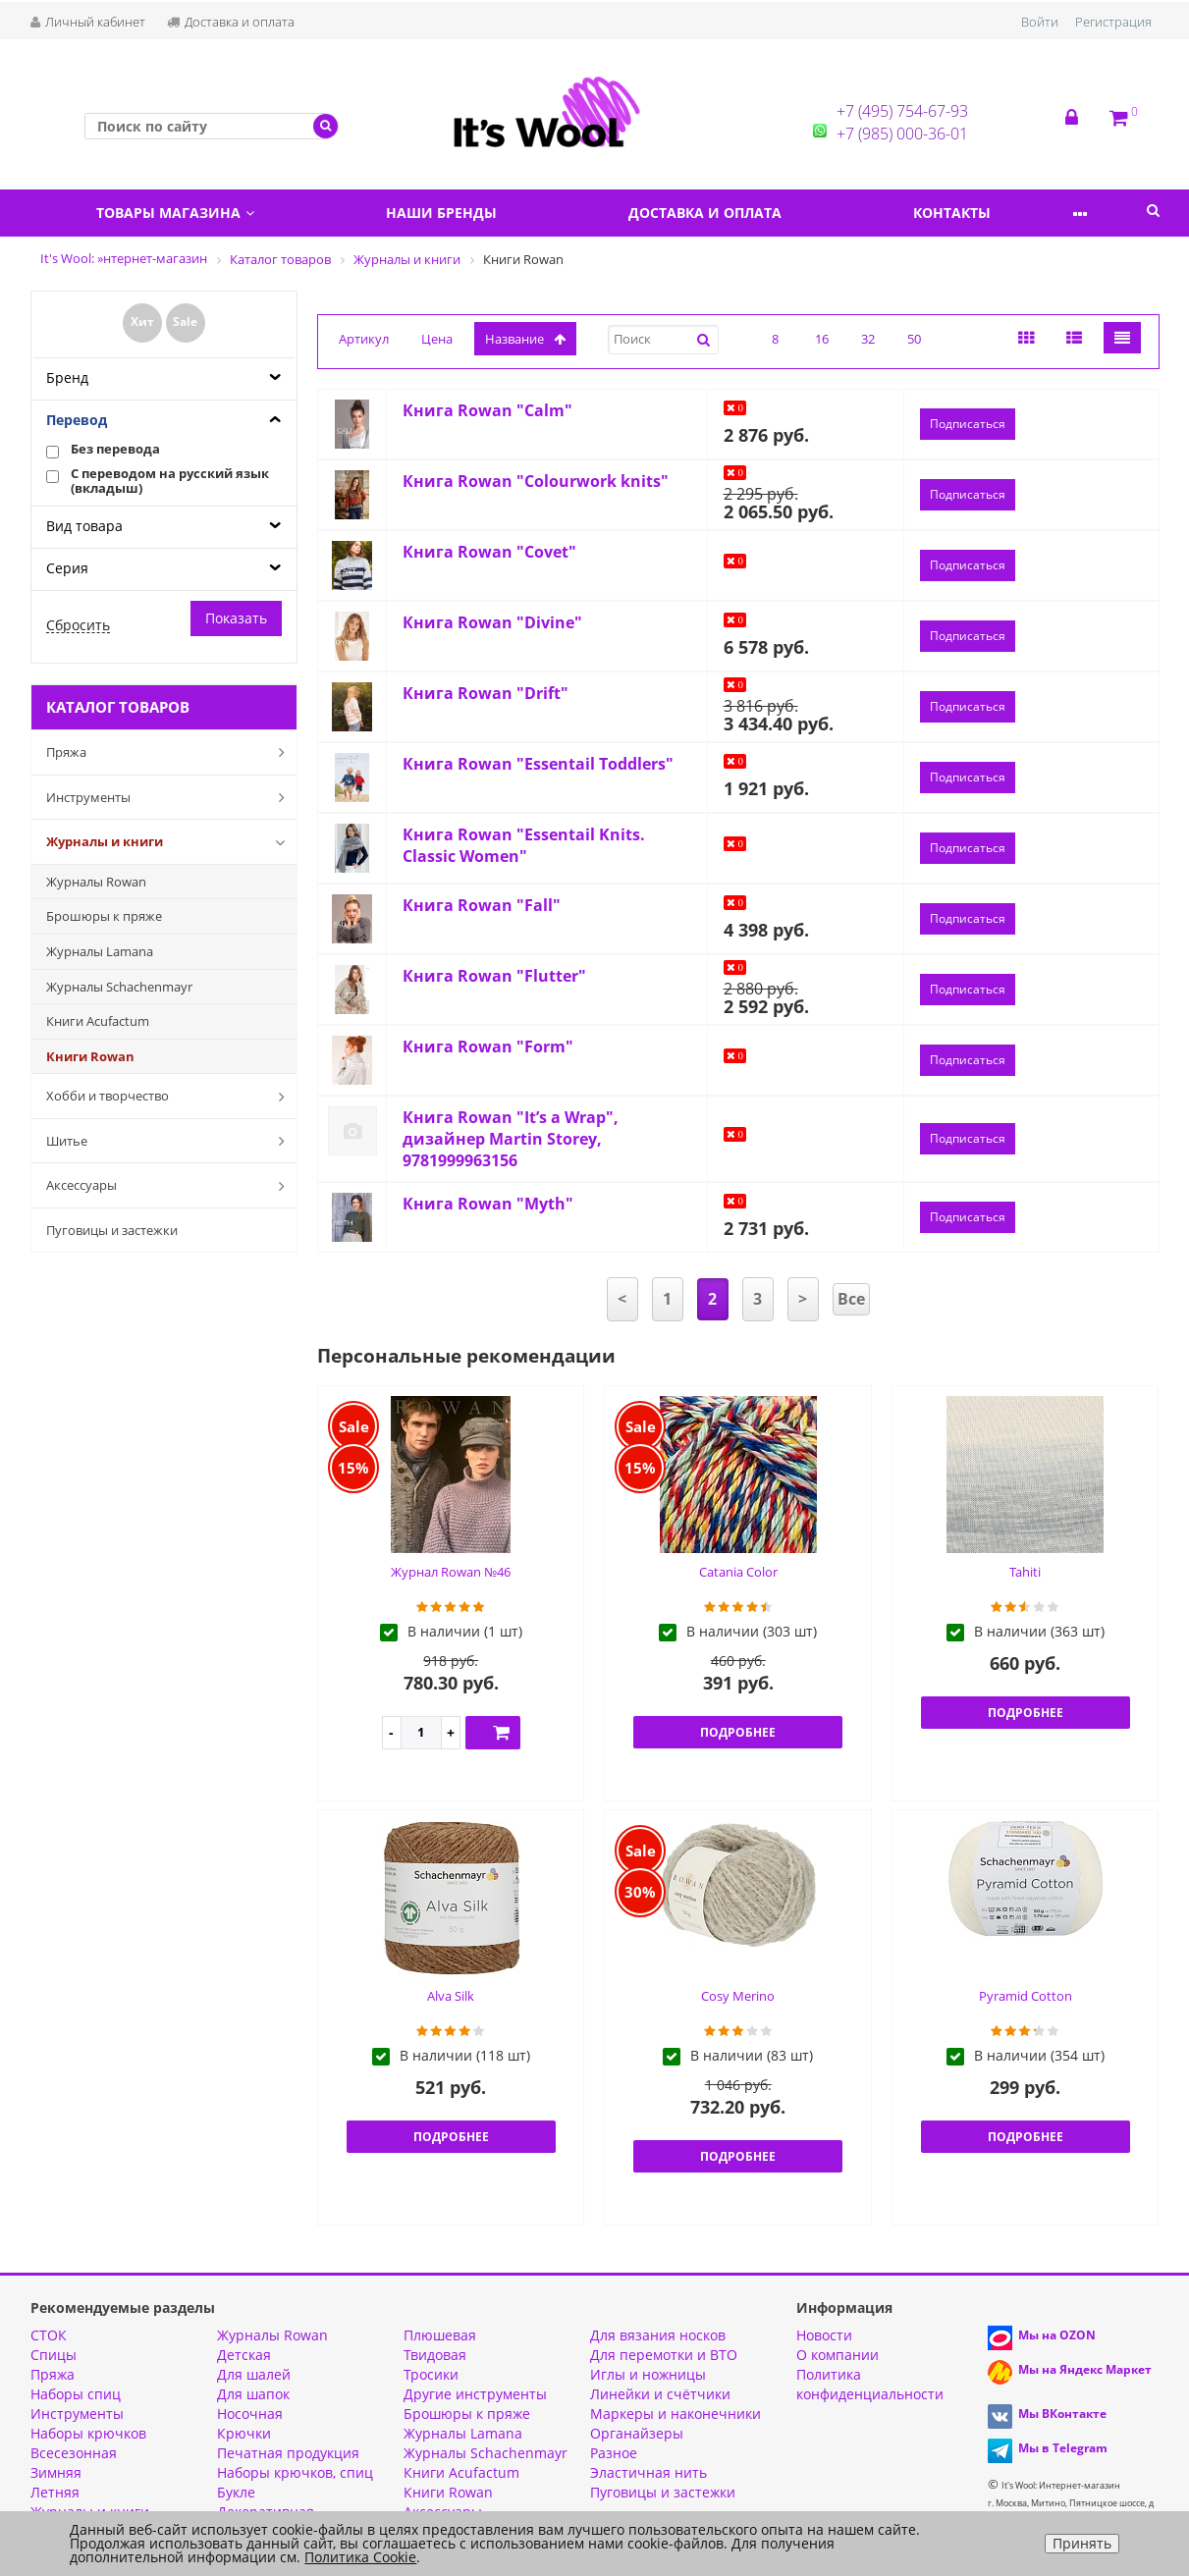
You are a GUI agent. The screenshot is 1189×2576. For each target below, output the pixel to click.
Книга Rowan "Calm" (487, 410)
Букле (236, 2492)
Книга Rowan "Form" (488, 1046)
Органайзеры (636, 2433)
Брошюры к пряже (104, 916)
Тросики (431, 2374)
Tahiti (1025, 1572)
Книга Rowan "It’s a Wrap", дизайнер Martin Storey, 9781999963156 (511, 1138)
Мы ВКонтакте (1062, 2413)
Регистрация (1113, 21)
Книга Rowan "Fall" (482, 905)
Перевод (76, 419)
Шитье (170, 1141)
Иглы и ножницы (648, 2374)
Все (851, 1299)
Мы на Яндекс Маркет (1085, 2369)
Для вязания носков (658, 2335)
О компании (837, 2354)
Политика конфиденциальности (870, 2384)
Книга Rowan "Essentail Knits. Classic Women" (524, 845)
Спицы (53, 2354)
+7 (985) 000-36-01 (902, 133)
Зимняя (55, 2472)
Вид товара (84, 525)
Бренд (67, 377)
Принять (1082, 2543)
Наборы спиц (75, 2394)
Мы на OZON (1057, 2335)
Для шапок (253, 2394)
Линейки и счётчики (660, 2394)
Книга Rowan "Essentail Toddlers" (538, 764)
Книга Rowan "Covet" (489, 552)
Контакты (996, 212)
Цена (437, 339)
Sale (185, 321)
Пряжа (170, 752)
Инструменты (170, 797)
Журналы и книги (170, 842)
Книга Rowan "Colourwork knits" (536, 481)
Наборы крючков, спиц (295, 2472)
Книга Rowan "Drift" (485, 693)
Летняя (55, 2492)
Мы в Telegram (1063, 2448)
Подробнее (738, 1732)
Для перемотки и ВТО (663, 2354)
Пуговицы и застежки (112, 1230)
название (525, 339)
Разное (613, 2452)
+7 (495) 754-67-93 (902, 111)
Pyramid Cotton (1025, 1996)
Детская (244, 2354)
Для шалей (254, 2374)
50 (914, 339)
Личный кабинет (87, 21)
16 (822, 339)
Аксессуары (170, 1186)
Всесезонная (73, 2452)
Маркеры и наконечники (675, 2413)
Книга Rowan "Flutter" (494, 976)
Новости (824, 2335)
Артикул (364, 339)
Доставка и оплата (231, 21)
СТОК (48, 2335)
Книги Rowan (90, 1056)
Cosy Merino (738, 1996)
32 (868, 339)
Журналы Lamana (99, 951)
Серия (67, 568)
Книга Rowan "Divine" (492, 622)
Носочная (250, 2413)
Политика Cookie (360, 2557)
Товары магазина (181, 212)
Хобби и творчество (170, 1096)
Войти (1039, 21)
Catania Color (738, 1572)
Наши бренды (460, 212)
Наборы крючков (88, 2433)
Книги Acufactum (97, 1021)
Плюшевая (440, 2335)
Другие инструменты (475, 2394)
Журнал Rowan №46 (451, 1572)
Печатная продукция (288, 2452)
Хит (142, 321)
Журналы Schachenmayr (119, 986)
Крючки (244, 2433)
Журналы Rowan (96, 881)
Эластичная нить (648, 2472)
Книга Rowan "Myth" (488, 1203)
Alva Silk (450, 1996)
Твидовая (435, 2354)
